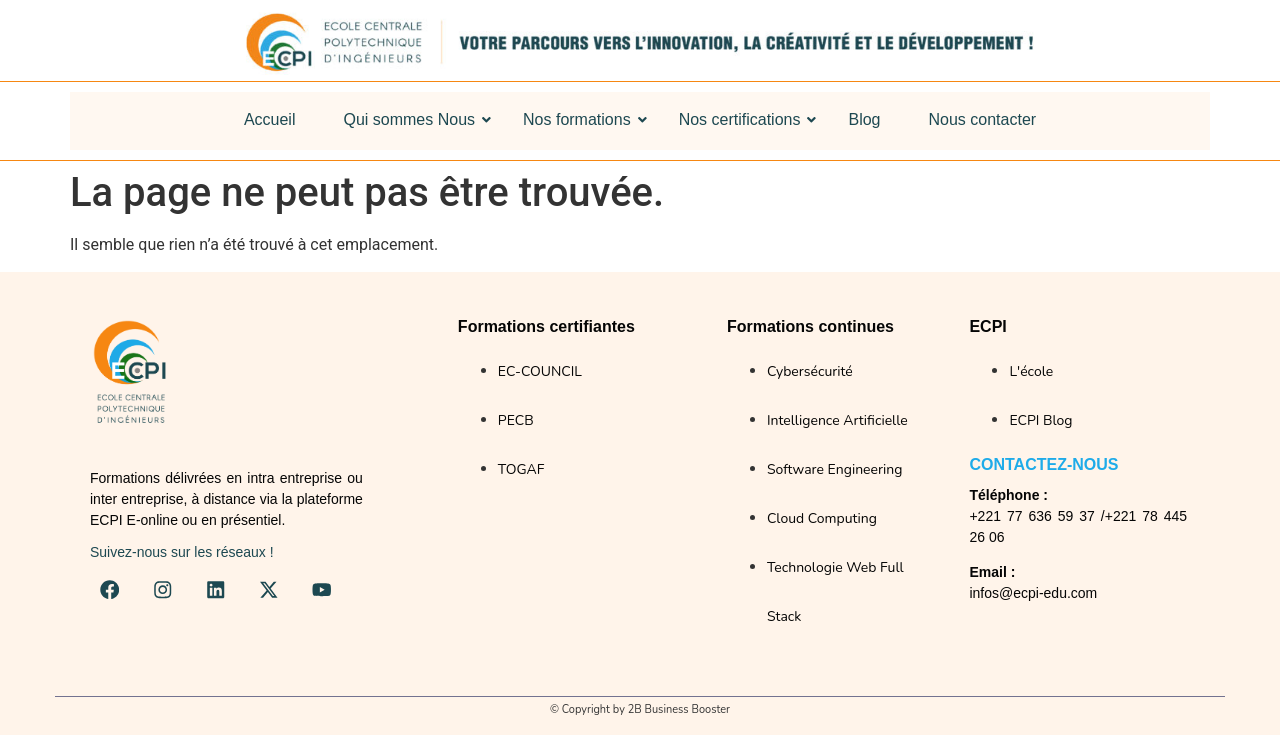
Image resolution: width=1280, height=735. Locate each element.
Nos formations (580, 119)
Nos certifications (743, 119)
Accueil (270, 119)
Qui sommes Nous (412, 119)
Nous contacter (983, 119)
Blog (864, 119)
